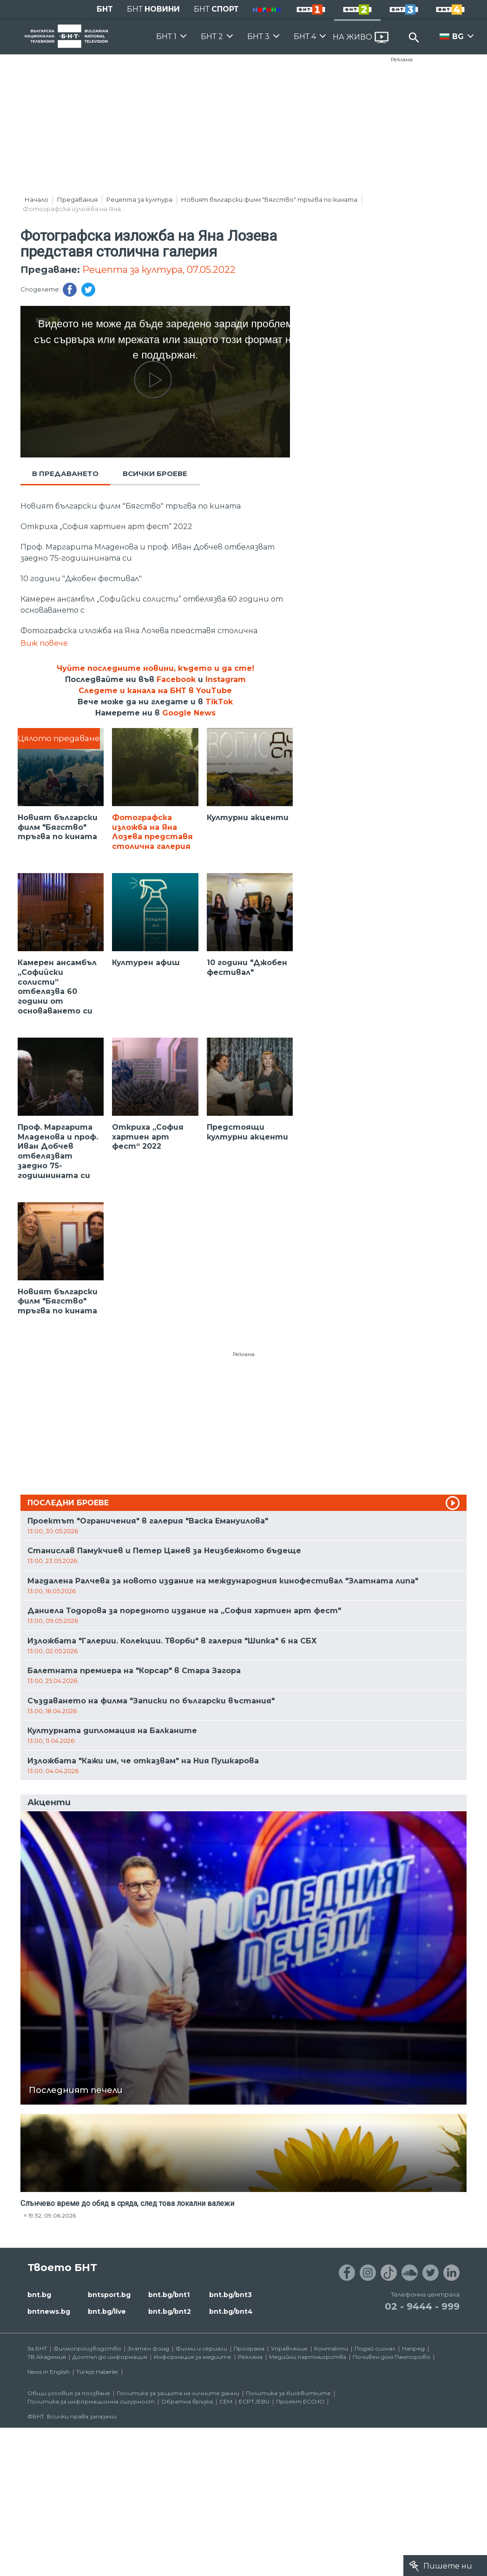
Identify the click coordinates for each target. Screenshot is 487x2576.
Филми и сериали (201, 2348)
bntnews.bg (48, 2311)
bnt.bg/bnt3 (230, 2295)
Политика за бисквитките (288, 2393)
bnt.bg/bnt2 (169, 2311)
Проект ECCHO (300, 2401)
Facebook (176, 679)
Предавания (77, 199)
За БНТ (37, 2348)
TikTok (219, 701)
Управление (289, 2348)
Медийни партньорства (307, 2356)
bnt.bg (39, 2295)
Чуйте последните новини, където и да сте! (155, 668)
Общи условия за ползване (68, 2393)
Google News (189, 713)
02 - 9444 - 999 (422, 2306)
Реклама (402, 59)
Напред (413, 2348)
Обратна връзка (187, 2401)
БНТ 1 (166, 36)
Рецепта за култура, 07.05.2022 (159, 269)
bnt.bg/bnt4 (231, 2311)
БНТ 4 (305, 36)
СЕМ (225, 2401)
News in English (48, 2371)
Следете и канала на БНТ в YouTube (155, 690)
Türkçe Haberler (97, 2371)
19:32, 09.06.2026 (52, 2215)
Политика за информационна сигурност (91, 2401)
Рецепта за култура (139, 199)
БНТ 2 (212, 36)
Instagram (225, 679)
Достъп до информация (109, 2356)
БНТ (105, 9)
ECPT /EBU (254, 2401)
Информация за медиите (192, 2356)
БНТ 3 (258, 36)
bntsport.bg (109, 2295)
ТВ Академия (46, 2356)
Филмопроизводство (87, 2348)
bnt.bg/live (107, 2311)
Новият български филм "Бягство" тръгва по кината (269, 199)
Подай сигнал (375, 2348)
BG (458, 36)
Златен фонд (148, 2348)
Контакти (331, 2348)
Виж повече (44, 643)
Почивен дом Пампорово (391, 2356)
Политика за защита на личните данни (178, 2393)
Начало (36, 199)
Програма (249, 2348)
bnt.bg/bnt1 (169, 2295)
